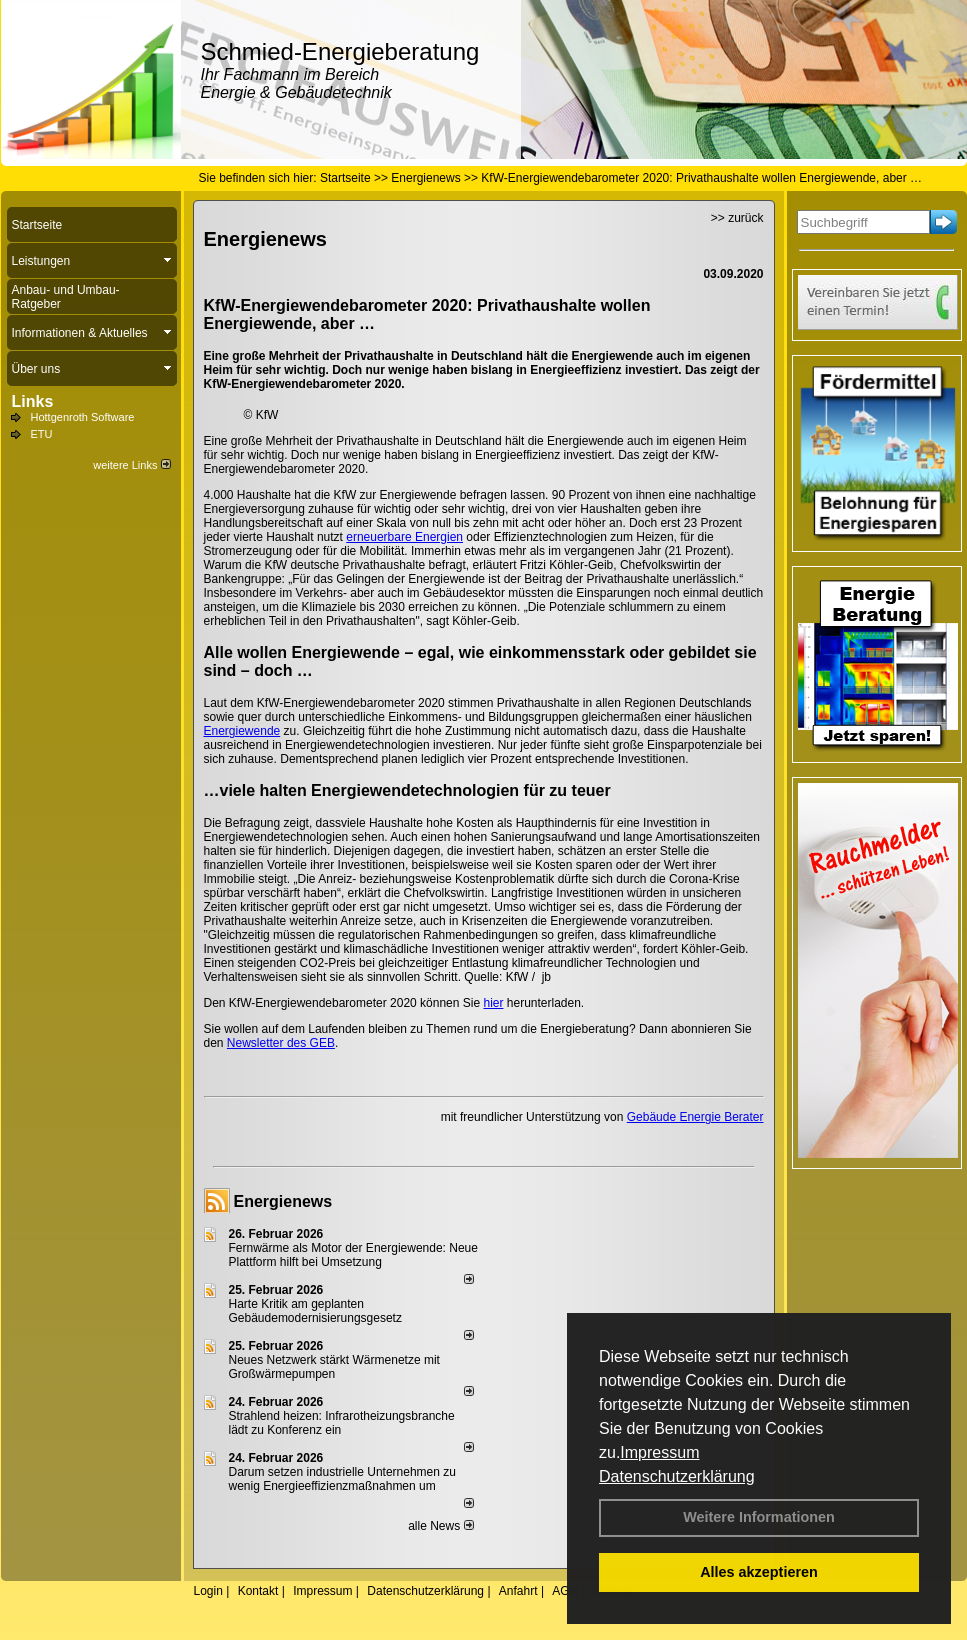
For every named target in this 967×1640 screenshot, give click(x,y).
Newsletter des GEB (281, 1043)
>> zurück (737, 218)
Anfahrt (518, 1591)
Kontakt (258, 1591)
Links (33, 401)
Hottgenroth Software (83, 417)
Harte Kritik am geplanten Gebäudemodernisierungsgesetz (315, 1311)
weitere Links (131, 465)
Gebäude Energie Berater (695, 1117)
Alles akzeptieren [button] (759, 1572)
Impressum (659, 1452)
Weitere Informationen (759, 1517)
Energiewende (242, 731)
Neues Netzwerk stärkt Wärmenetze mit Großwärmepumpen (334, 1367)
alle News (440, 1526)
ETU (42, 434)
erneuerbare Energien (404, 537)
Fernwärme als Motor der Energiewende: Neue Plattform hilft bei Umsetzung (353, 1255)
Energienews (283, 1201)
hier (493, 1003)
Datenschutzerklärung (677, 1476)
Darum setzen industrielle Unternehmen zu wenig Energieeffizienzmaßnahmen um (342, 1479)
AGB (564, 1591)
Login (208, 1591)
